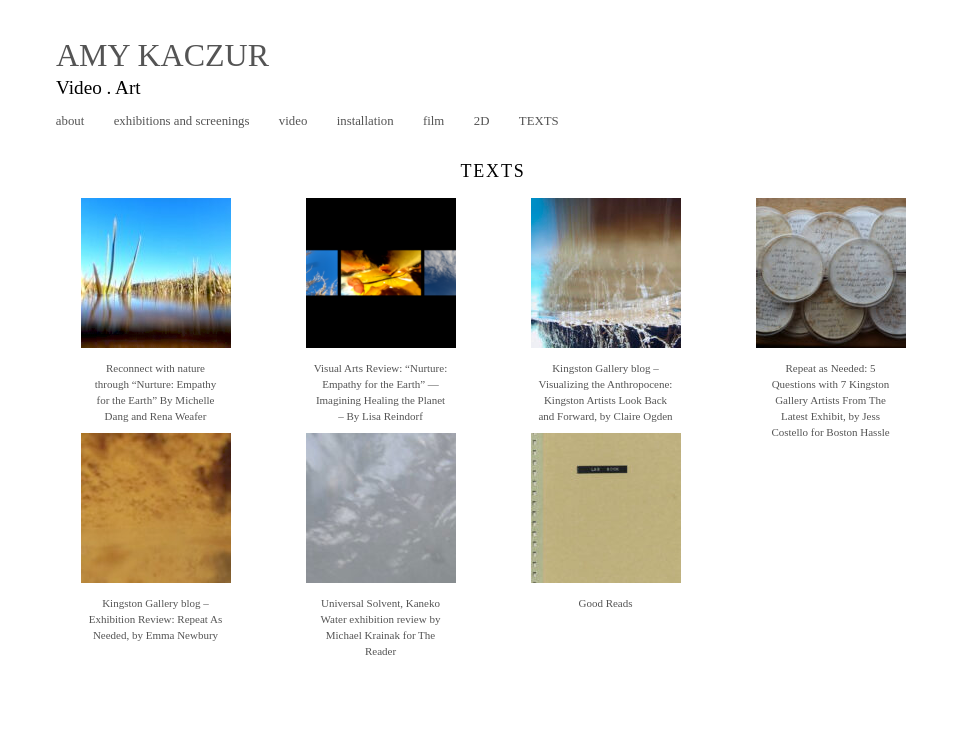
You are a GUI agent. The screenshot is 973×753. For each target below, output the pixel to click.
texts (539, 121)
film (433, 121)
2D (482, 121)
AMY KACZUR (162, 55)
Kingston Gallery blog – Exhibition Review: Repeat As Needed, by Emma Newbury (156, 619)
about (70, 121)
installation (365, 121)
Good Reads (605, 603)
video (293, 121)
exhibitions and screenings (182, 121)
